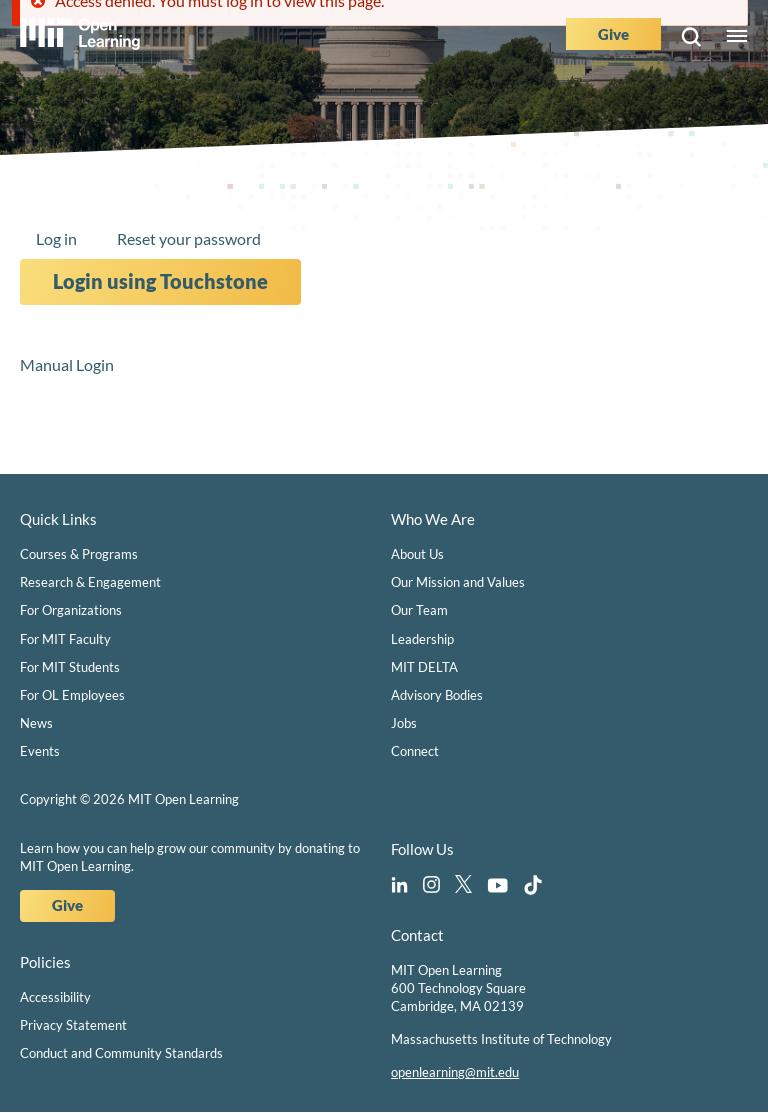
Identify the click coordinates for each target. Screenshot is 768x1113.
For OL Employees (72, 695)
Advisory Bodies (437, 695)
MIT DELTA (424, 667)
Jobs (404, 723)
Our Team (419, 610)
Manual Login (67, 364)
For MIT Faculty (65, 639)
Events (40, 751)
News (36, 723)
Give (613, 34)
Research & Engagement (90, 582)
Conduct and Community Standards (121, 1053)
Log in (56, 238)
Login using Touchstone (160, 281)
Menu (737, 37)
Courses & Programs (79, 554)
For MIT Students (70, 667)
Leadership (422, 639)
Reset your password (189, 238)
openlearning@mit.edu (455, 1072)
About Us (417, 554)
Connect (415, 751)
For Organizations (71, 610)
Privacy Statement (73, 1025)
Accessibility (55, 997)
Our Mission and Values (458, 582)
